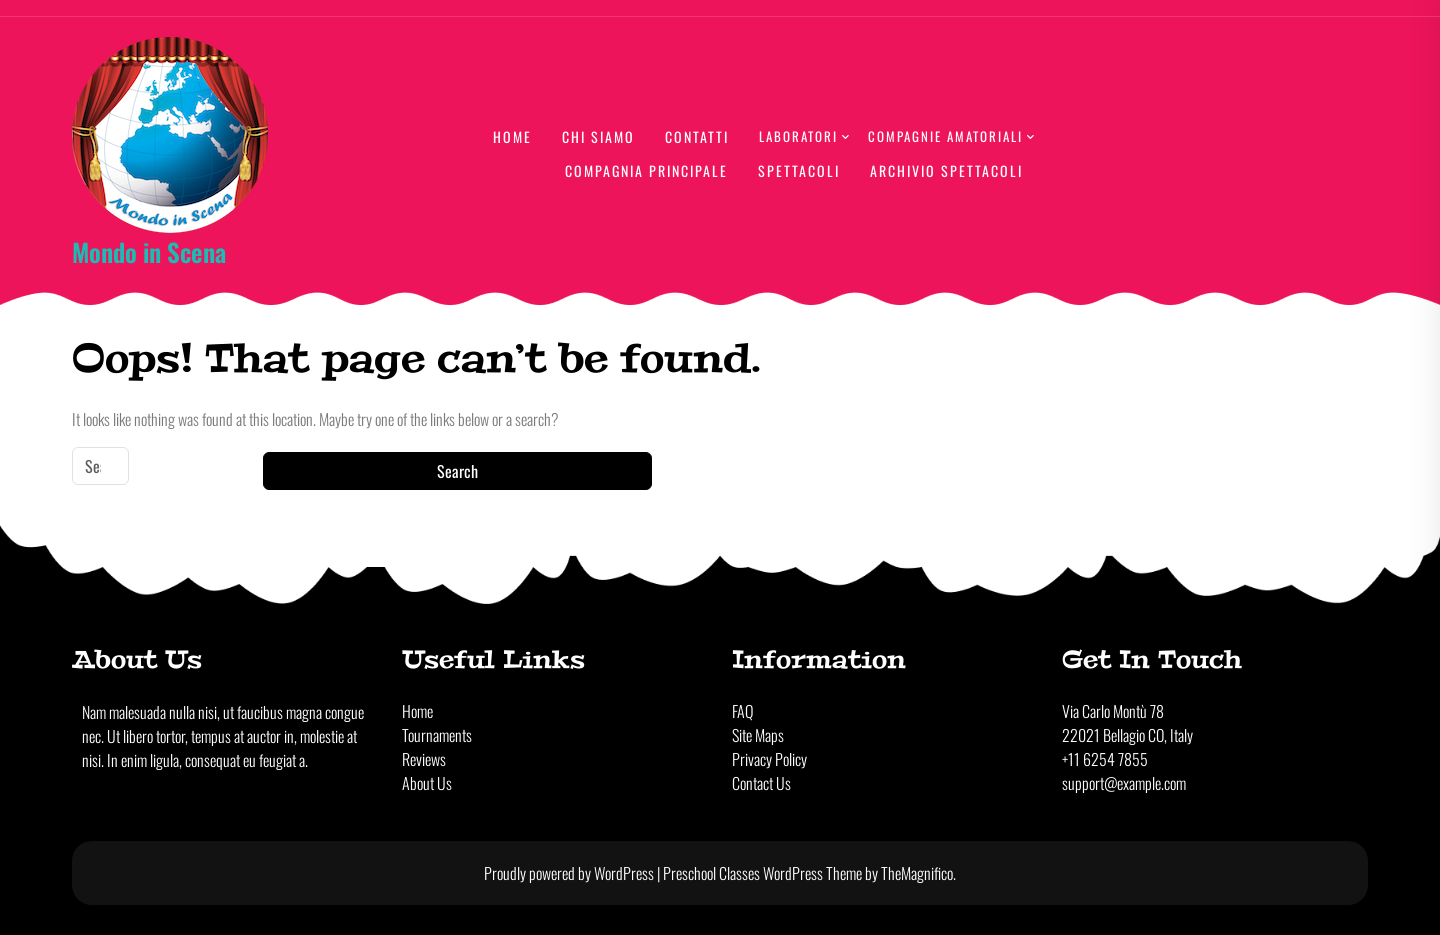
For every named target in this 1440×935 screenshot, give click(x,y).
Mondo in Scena (149, 251)
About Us (427, 783)
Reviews (424, 759)
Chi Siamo (598, 136)
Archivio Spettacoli (946, 170)
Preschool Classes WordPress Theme (764, 873)
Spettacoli (799, 170)
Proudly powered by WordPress (570, 873)
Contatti (697, 136)
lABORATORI (798, 136)
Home (512, 136)
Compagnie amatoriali (945, 136)
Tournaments (437, 735)
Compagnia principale (646, 170)
